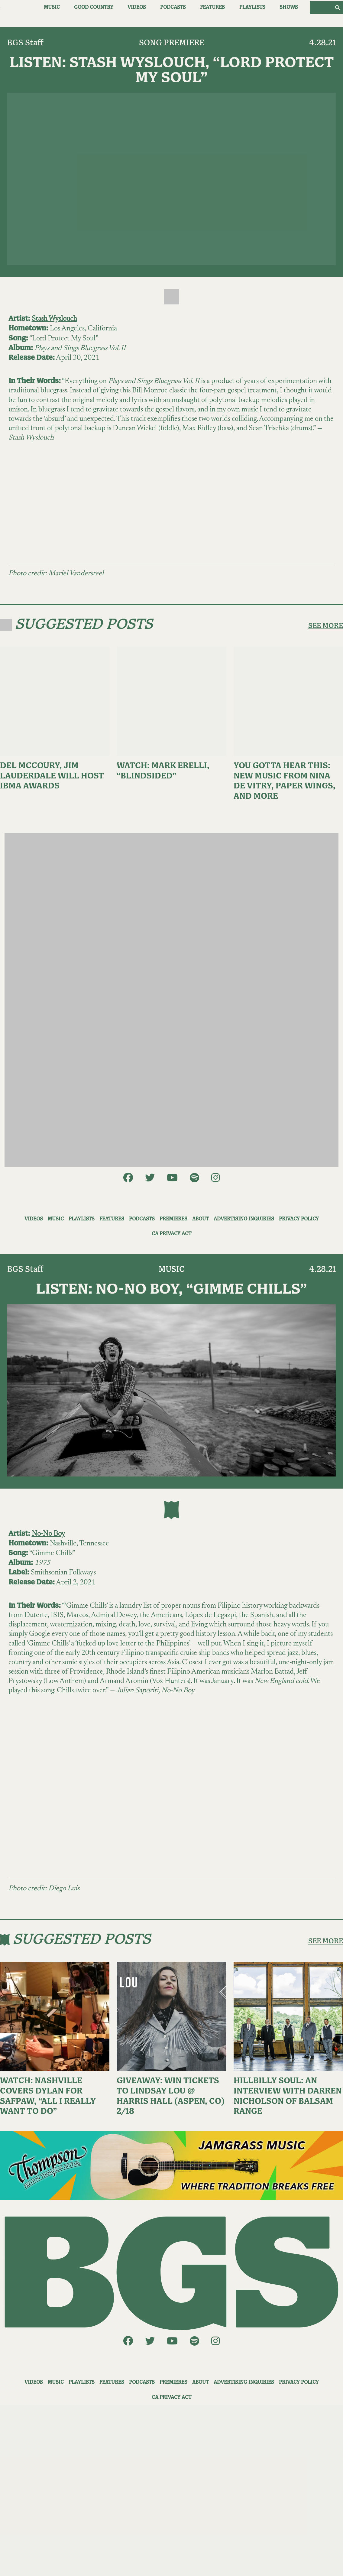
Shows (289, 7)
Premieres (173, 1219)
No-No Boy (48, 1534)
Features (212, 7)
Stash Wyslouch (54, 319)
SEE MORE (325, 625)
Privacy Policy (299, 1219)
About (200, 1219)
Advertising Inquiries (244, 1219)
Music (52, 7)
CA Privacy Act (171, 1234)
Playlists (252, 7)
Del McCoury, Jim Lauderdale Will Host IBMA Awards (52, 776)
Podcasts (173, 7)
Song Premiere (171, 43)
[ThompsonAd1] (171, 2165)
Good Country (93, 7)
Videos (137, 7)
